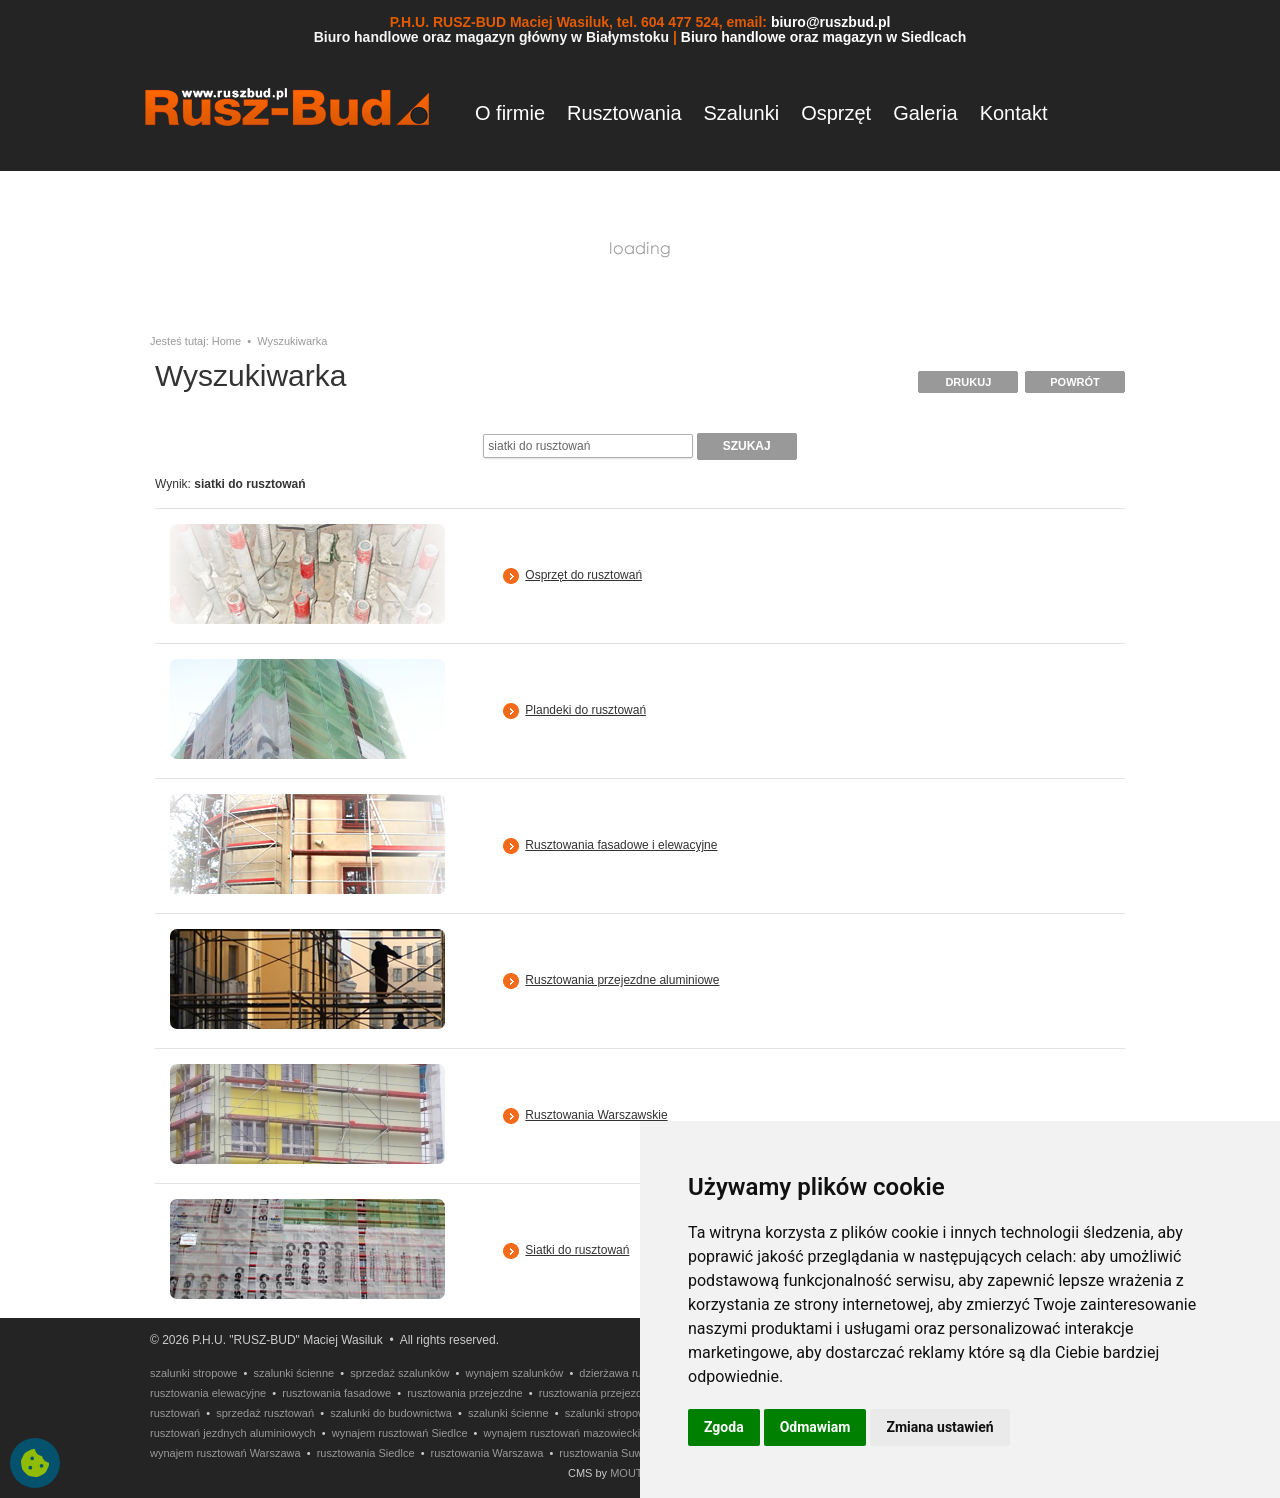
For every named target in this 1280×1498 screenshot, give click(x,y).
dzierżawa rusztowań (630, 1373)
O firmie (510, 113)
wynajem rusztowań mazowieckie (565, 1433)
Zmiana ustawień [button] (939, 1427)
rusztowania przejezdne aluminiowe (626, 1393)
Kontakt (1014, 113)
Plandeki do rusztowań (585, 710)
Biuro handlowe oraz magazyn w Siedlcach (824, 37)
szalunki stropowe (193, 1373)
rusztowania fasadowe (336, 1393)
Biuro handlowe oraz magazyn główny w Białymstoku (492, 37)
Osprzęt (836, 113)
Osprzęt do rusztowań (583, 575)
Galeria (925, 113)
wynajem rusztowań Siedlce (400, 1433)
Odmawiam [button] (815, 1427)
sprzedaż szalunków (399, 1373)
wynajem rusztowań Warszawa (225, 1453)
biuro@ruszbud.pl (830, 22)
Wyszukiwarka (292, 341)
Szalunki (742, 113)
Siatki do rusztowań (577, 1250)
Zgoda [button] (724, 1427)
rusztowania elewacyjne (208, 1393)
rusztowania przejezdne (465, 1393)
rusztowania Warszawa (487, 1453)
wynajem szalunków (514, 1373)
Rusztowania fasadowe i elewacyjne (621, 845)
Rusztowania (624, 113)
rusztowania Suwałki (609, 1453)
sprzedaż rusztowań (265, 1413)
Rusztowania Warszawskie (596, 1115)
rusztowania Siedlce (366, 1453)
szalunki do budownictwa (391, 1413)
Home (226, 341)
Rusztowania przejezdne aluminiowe (622, 980)
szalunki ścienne (294, 1373)
